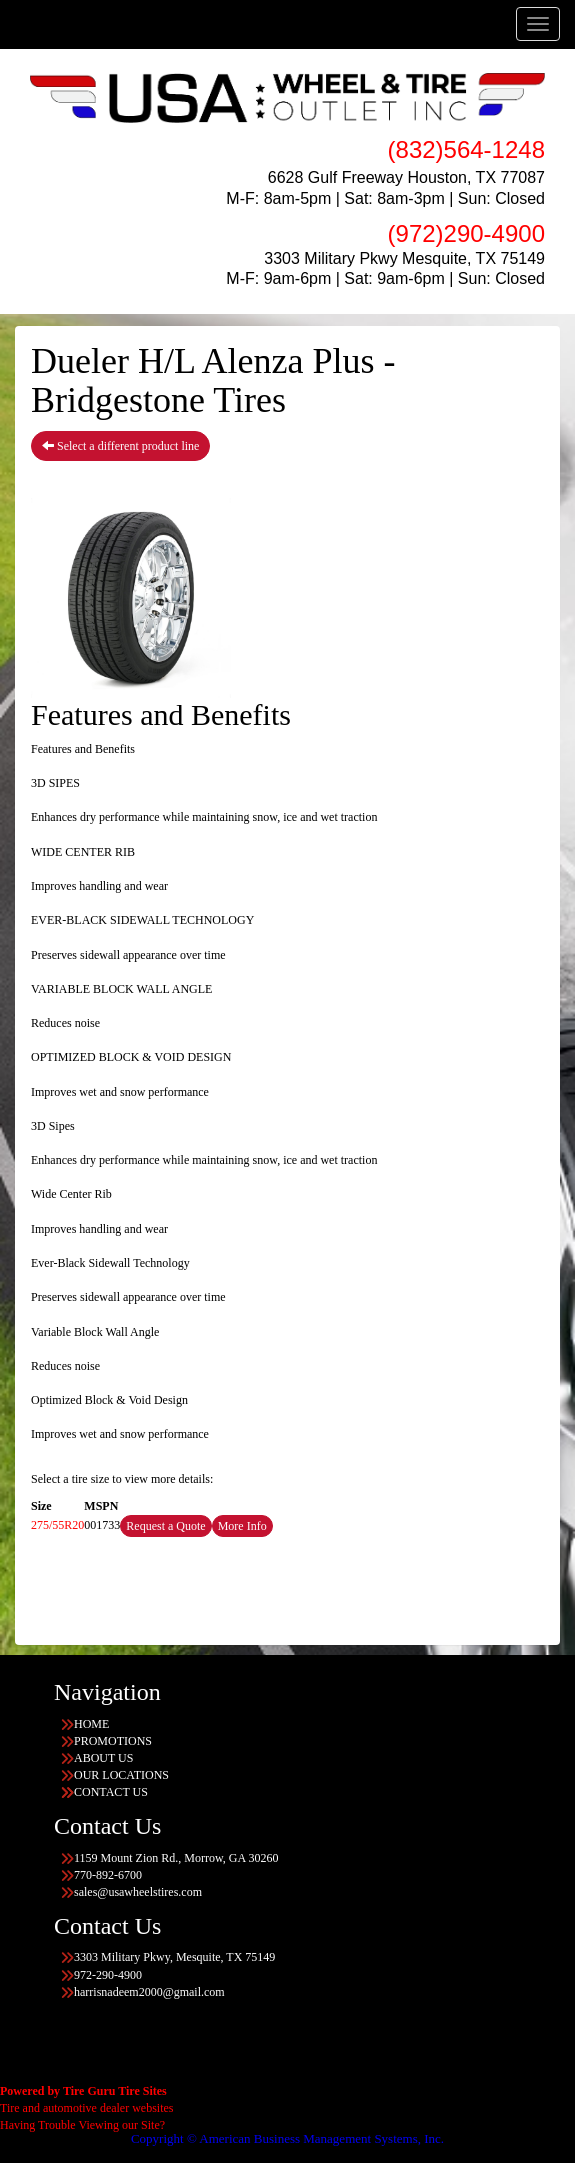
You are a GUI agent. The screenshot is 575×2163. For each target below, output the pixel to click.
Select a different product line (120, 446)
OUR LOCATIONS (121, 1775)
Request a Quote (165, 1526)
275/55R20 (57, 1525)
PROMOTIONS (113, 1741)
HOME (91, 1724)
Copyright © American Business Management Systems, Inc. (287, 2138)
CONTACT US (111, 1792)
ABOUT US (103, 1758)
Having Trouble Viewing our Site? (82, 2125)
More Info (242, 1526)
